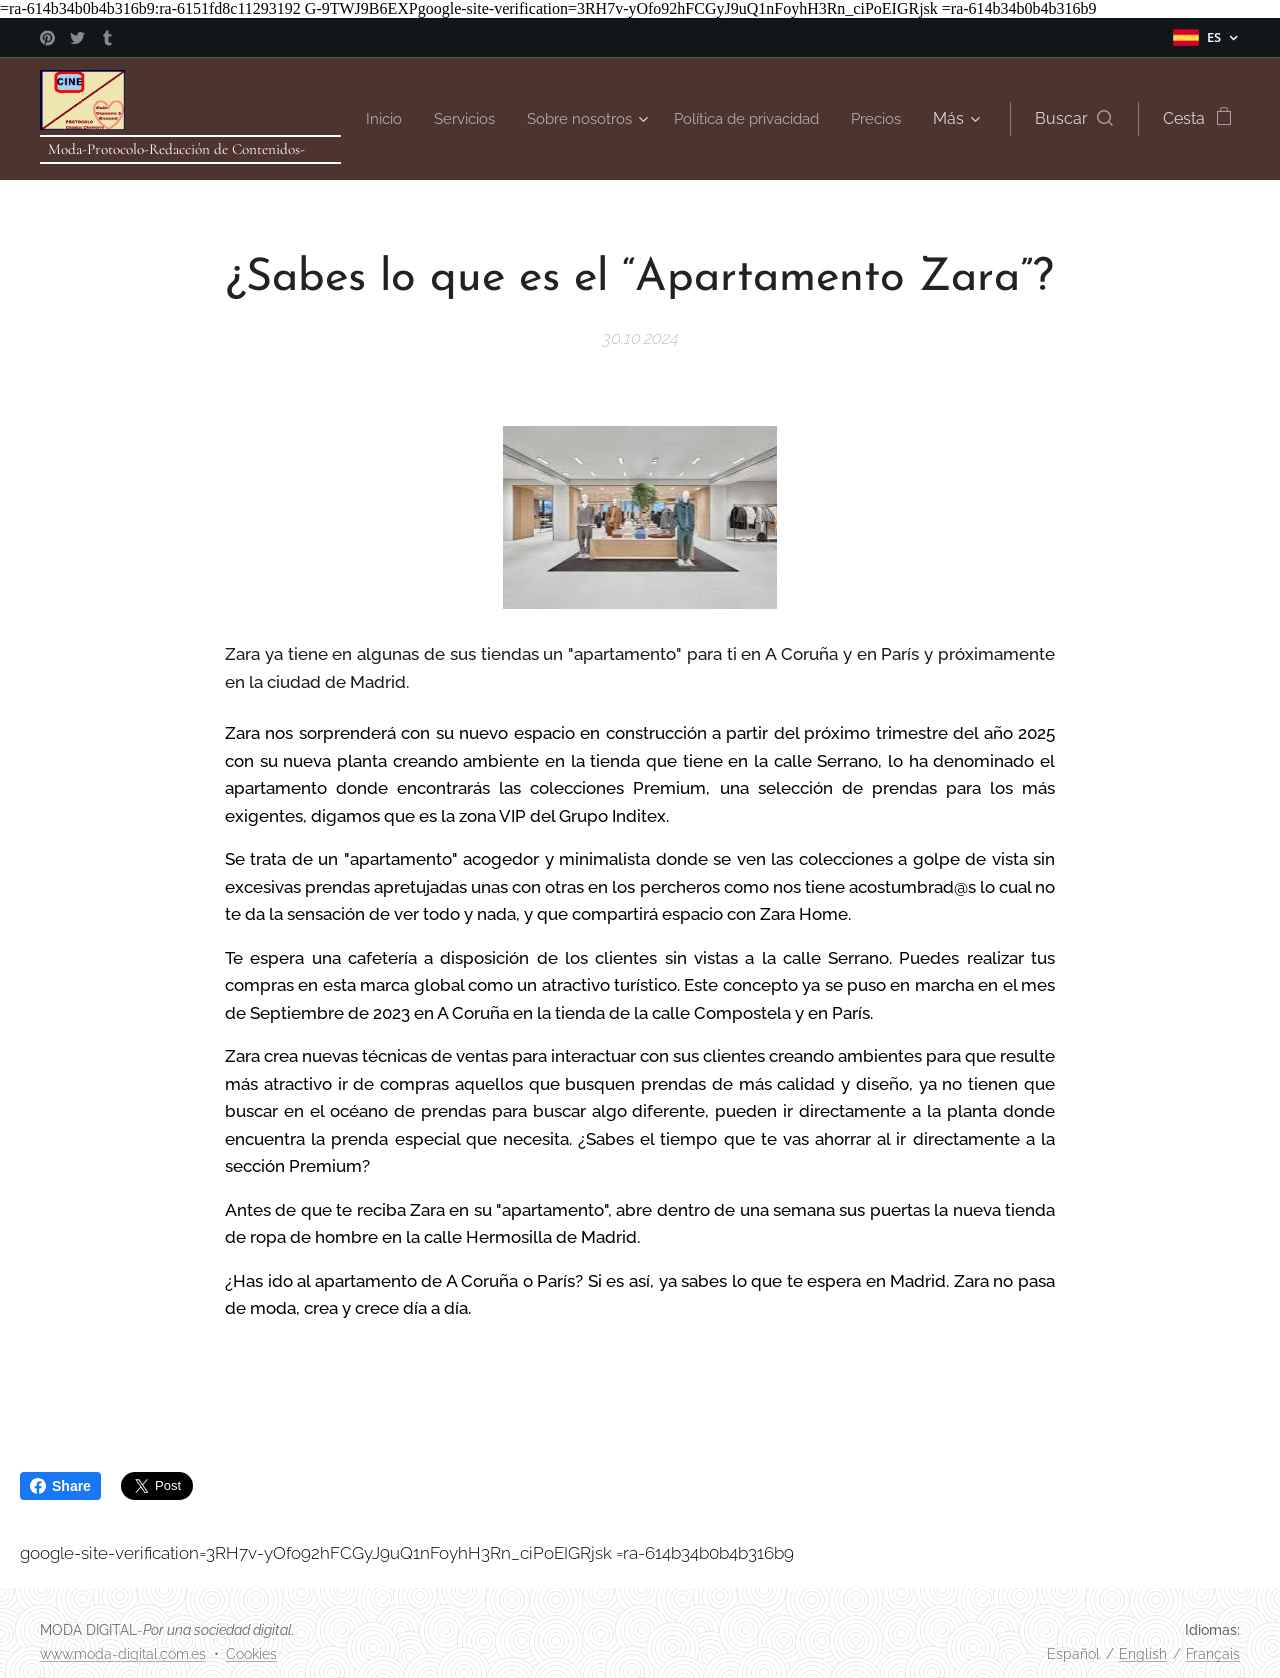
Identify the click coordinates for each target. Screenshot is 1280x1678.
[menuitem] (438, 119)
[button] (1071, 119)
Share (60, 1486)
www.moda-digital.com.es (123, 1654)
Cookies (251, 1654)
